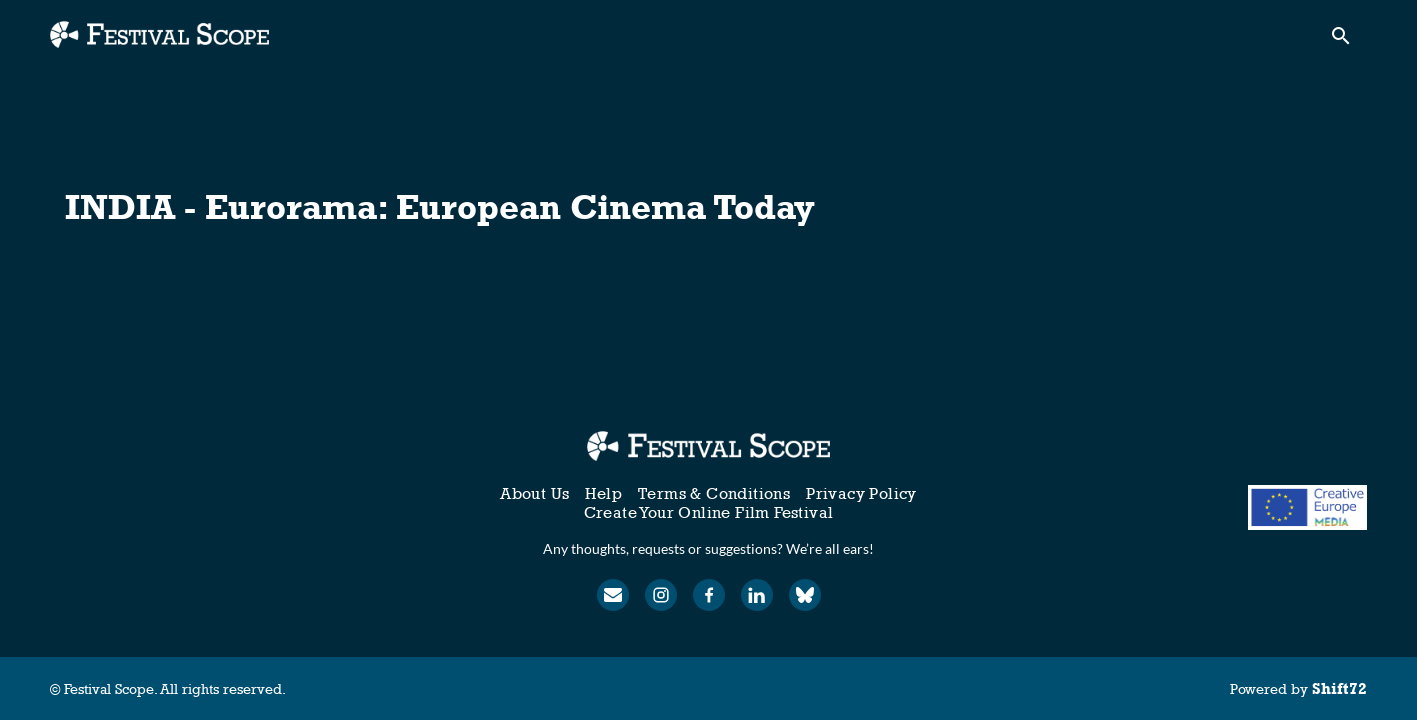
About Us (534, 493)
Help (603, 493)
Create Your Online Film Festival (709, 512)
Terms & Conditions (714, 493)
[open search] (1349, 41)
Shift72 (1339, 688)
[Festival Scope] (708, 446)
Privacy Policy (861, 493)
